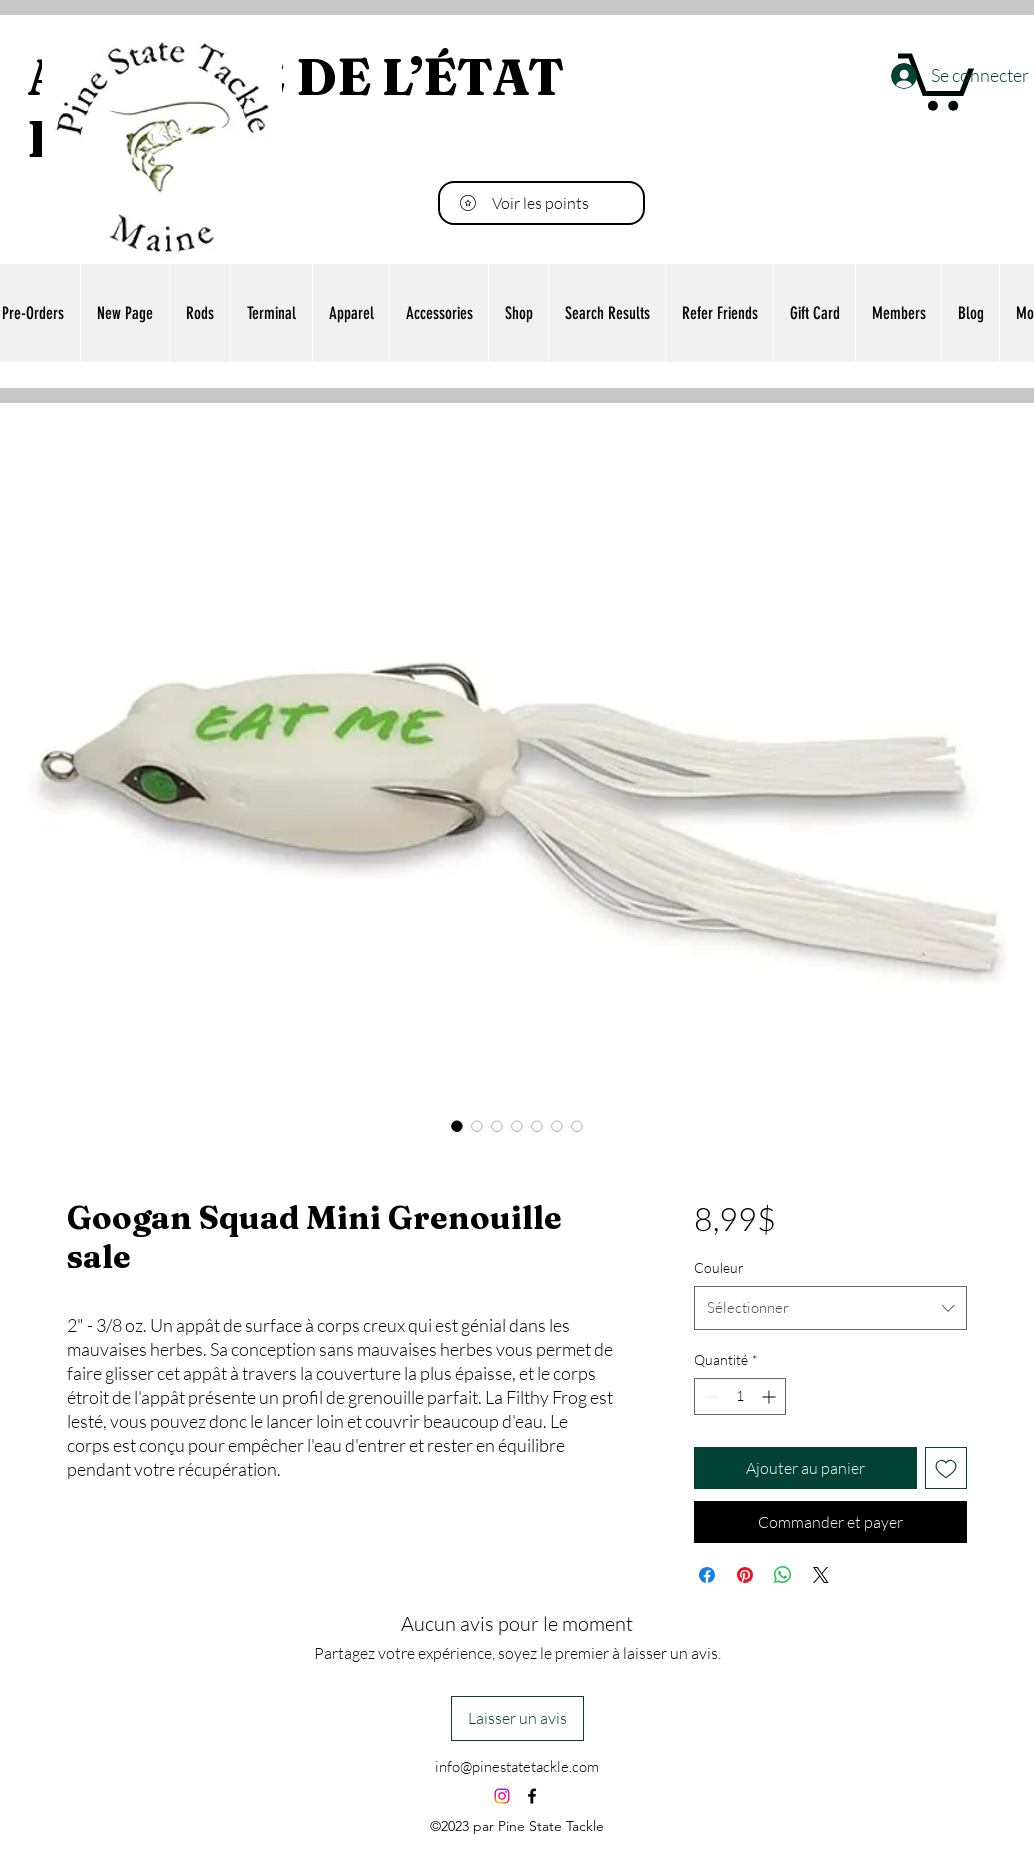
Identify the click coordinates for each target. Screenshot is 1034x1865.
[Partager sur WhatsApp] (783, 1575)
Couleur (719, 1267)
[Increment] (770, 1396)
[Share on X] (821, 1575)
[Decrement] (709, 1396)
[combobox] (830, 1308)
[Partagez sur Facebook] (707, 1575)
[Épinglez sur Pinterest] (745, 1575)
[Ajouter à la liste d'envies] (946, 1468)
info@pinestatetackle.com (517, 1766)
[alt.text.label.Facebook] (532, 1796)
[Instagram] (502, 1796)
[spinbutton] (740, 1396)
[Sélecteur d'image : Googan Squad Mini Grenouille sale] (457, 1126)
